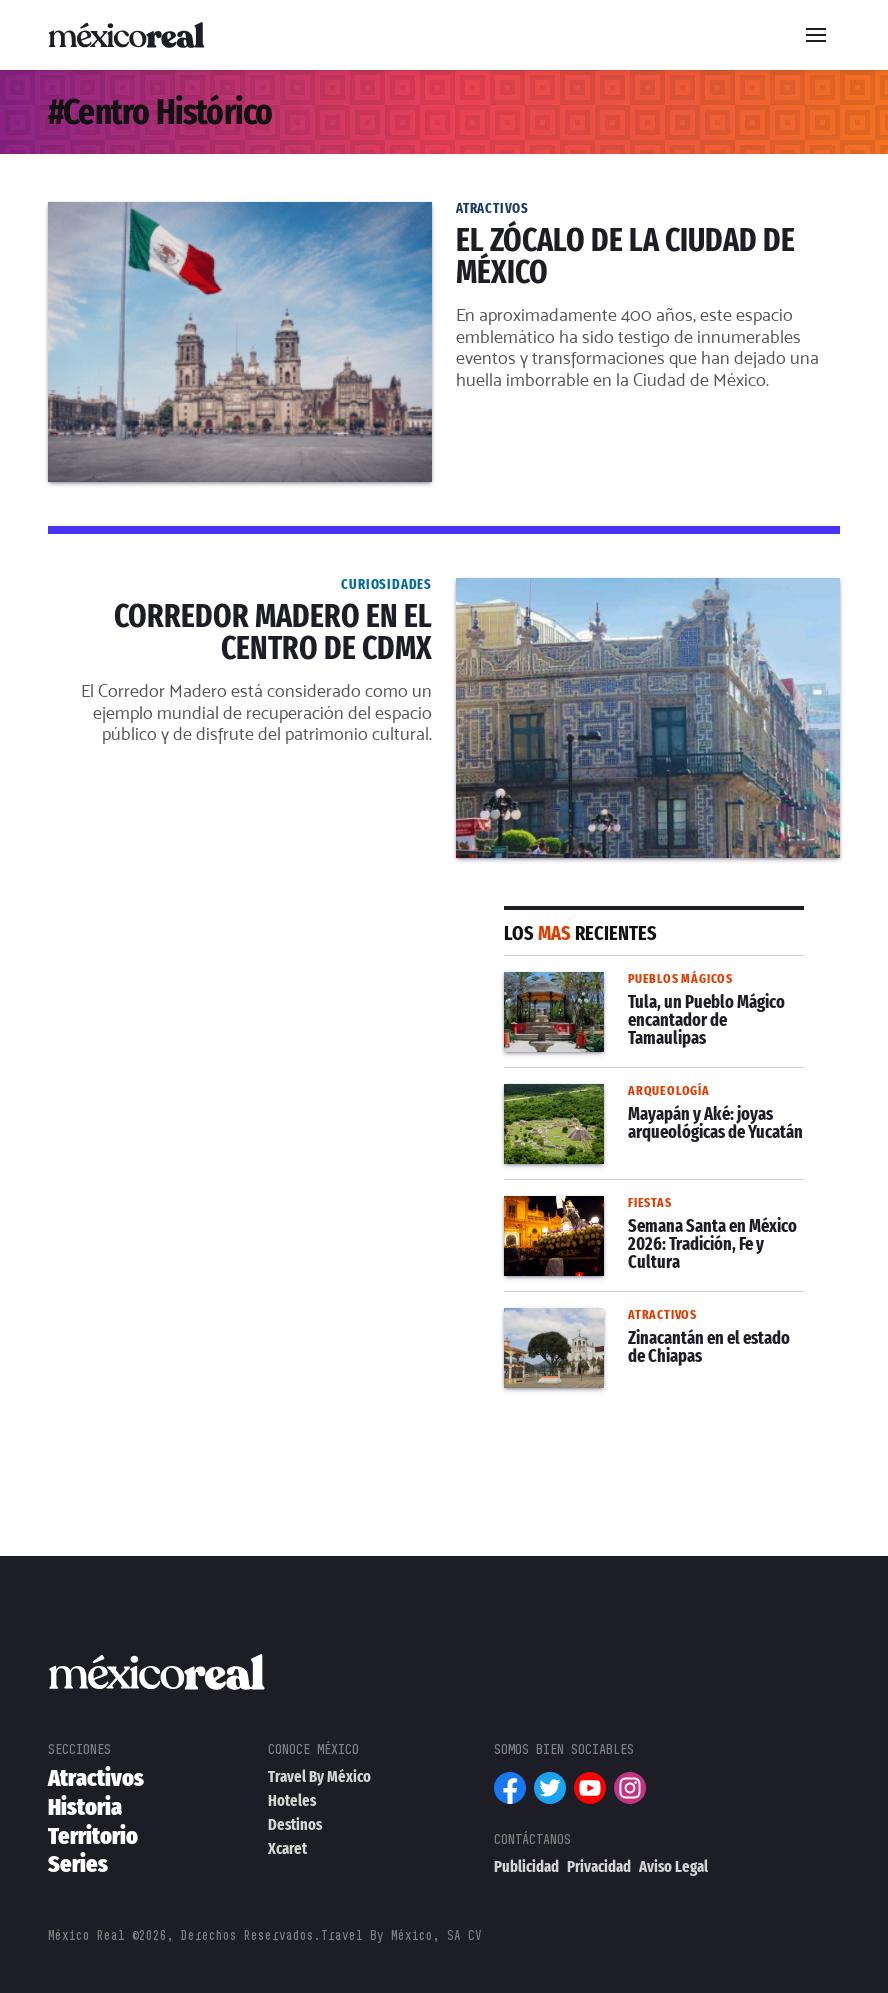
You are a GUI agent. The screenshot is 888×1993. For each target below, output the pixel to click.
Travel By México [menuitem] (319, 1776)
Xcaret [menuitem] (287, 1848)
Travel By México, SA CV (401, 1935)
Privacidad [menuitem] (599, 1866)
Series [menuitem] (78, 1864)
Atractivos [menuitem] (96, 1778)
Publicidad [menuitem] (526, 1866)
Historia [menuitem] (85, 1807)
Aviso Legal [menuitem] (673, 1866)
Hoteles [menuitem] (292, 1800)
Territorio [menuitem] (93, 1836)
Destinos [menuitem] (295, 1824)
